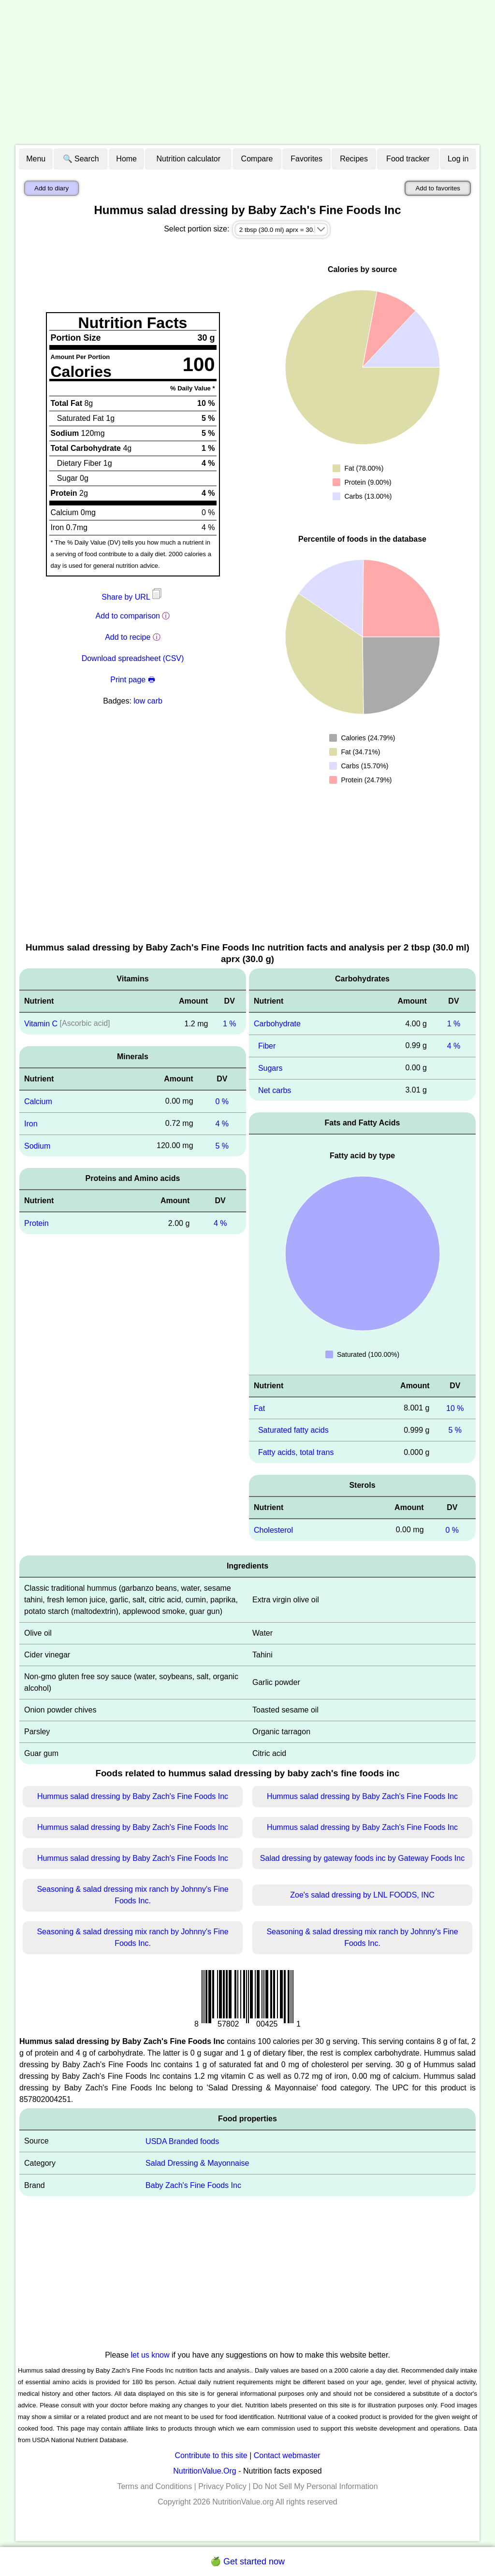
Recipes (354, 159)
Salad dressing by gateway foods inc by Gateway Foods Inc (362, 1858)
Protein (36, 1223)
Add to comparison (128, 616)
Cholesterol (273, 1530)
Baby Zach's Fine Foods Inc (193, 2185)
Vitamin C (41, 1024)
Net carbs (274, 1090)
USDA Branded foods (182, 2141)
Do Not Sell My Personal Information (315, 2486)
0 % (222, 1101)
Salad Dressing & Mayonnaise (197, 2163)
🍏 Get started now (247, 2561)
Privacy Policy (222, 2486)
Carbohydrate (277, 1024)
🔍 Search (81, 159)
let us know (150, 2355)
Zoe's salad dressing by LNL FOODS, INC (362, 1895)
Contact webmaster (287, 2455)
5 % (222, 1145)
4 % (222, 1124)
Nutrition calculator (189, 159)
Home (126, 159)
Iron (31, 1124)
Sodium (37, 1145)
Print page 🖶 (132, 680)
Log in (458, 159)
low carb (147, 701)
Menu (35, 159)
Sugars (270, 1068)
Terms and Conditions (154, 2486)
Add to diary (51, 188)
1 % (229, 1024)
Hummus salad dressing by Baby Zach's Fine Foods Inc (132, 1796)
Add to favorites (437, 188)
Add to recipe (127, 637)
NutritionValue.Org (204, 2471)
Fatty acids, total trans (296, 1452)
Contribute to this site (211, 2455)
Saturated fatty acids (293, 1430)
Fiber (267, 1046)
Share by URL (132, 597)
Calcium (38, 1101)
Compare (257, 159)
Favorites (306, 159)
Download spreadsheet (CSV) (133, 658)
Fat (259, 1408)
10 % (455, 1408)
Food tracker (408, 159)
